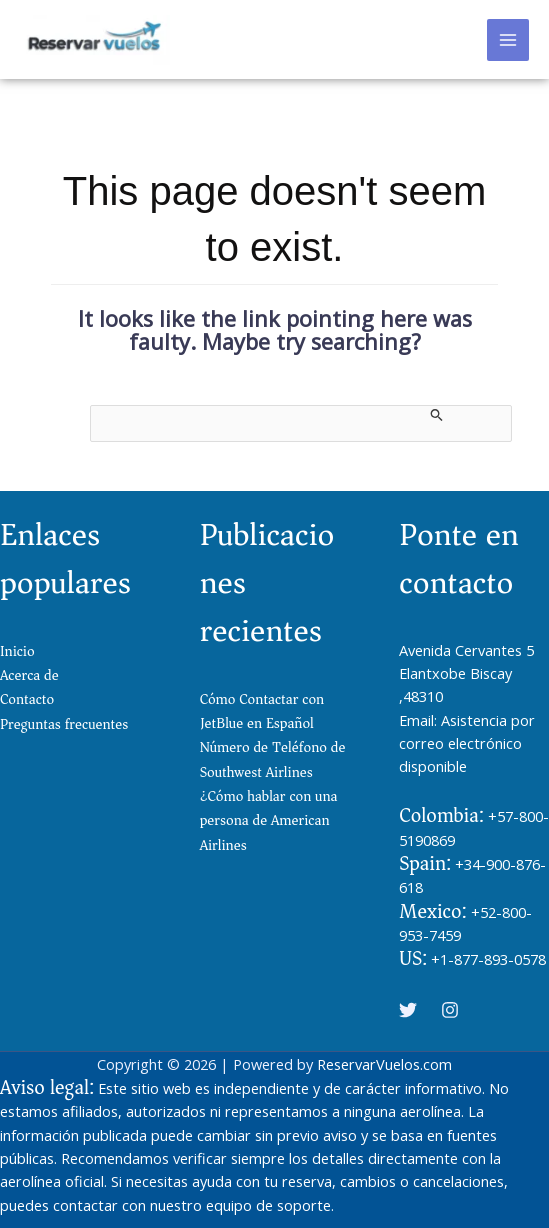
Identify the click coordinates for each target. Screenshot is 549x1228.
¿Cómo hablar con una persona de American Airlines (269, 821)
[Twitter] (408, 1010)
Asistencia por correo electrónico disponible (467, 743)
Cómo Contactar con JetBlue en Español (262, 711)
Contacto (27, 699)
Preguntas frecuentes (64, 724)
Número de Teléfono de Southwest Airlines (273, 759)
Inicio (17, 651)
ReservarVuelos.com (384, 1064)
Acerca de (29, 675)
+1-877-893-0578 (488, 959)
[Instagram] (450, 1010)
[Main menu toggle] (508, 40)
